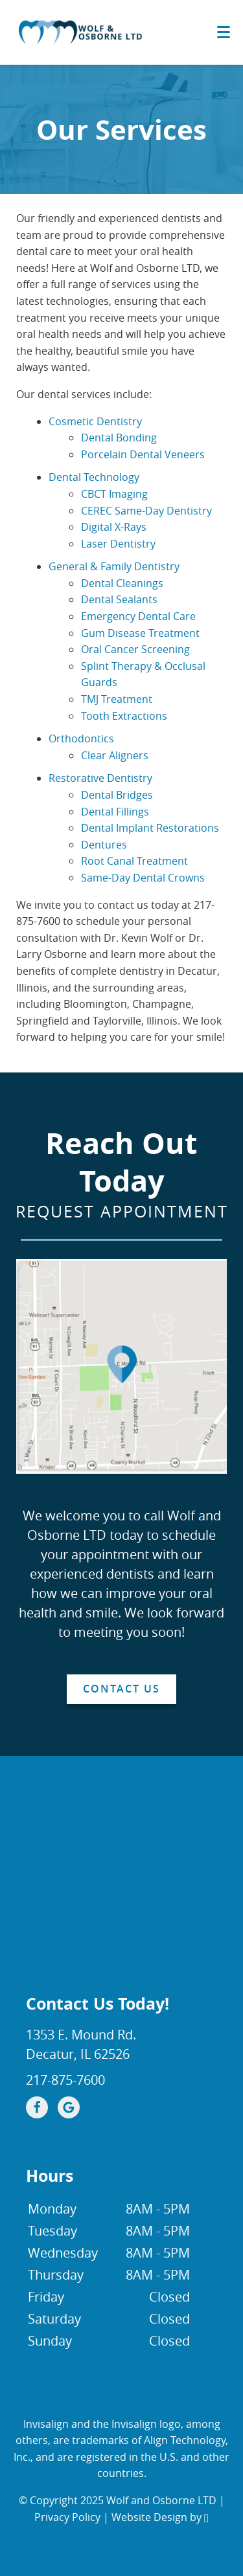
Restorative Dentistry (100, 778)
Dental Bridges (117, 795)
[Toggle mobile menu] (223, 32)
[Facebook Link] (37, 2107)
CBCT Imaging (114, 494)
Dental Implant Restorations (150, 828)
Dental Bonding (119, 437)
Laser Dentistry (118, 544)
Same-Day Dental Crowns (143, 878)
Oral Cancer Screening (135, 649)
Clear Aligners (114, 755)
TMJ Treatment (116, 699)
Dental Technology (94, 477)
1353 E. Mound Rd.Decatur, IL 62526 (81, 2044)
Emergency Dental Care (138, 616)
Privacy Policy (67, 2517)
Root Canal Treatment (134, 861)
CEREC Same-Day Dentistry (146, 511)
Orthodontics (81, 738)
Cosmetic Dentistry (95, 421)
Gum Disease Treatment (140, 633)
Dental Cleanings (122, 583)
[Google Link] (69, 2107)
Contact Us (121, 1689)
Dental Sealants (119, 599)
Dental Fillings (115, 812)
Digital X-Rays (113, 527)
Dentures (104, 845)
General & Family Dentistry (114, 566)
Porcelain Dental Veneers (143, 454)
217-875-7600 (65, 2080)
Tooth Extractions (124, 716)
